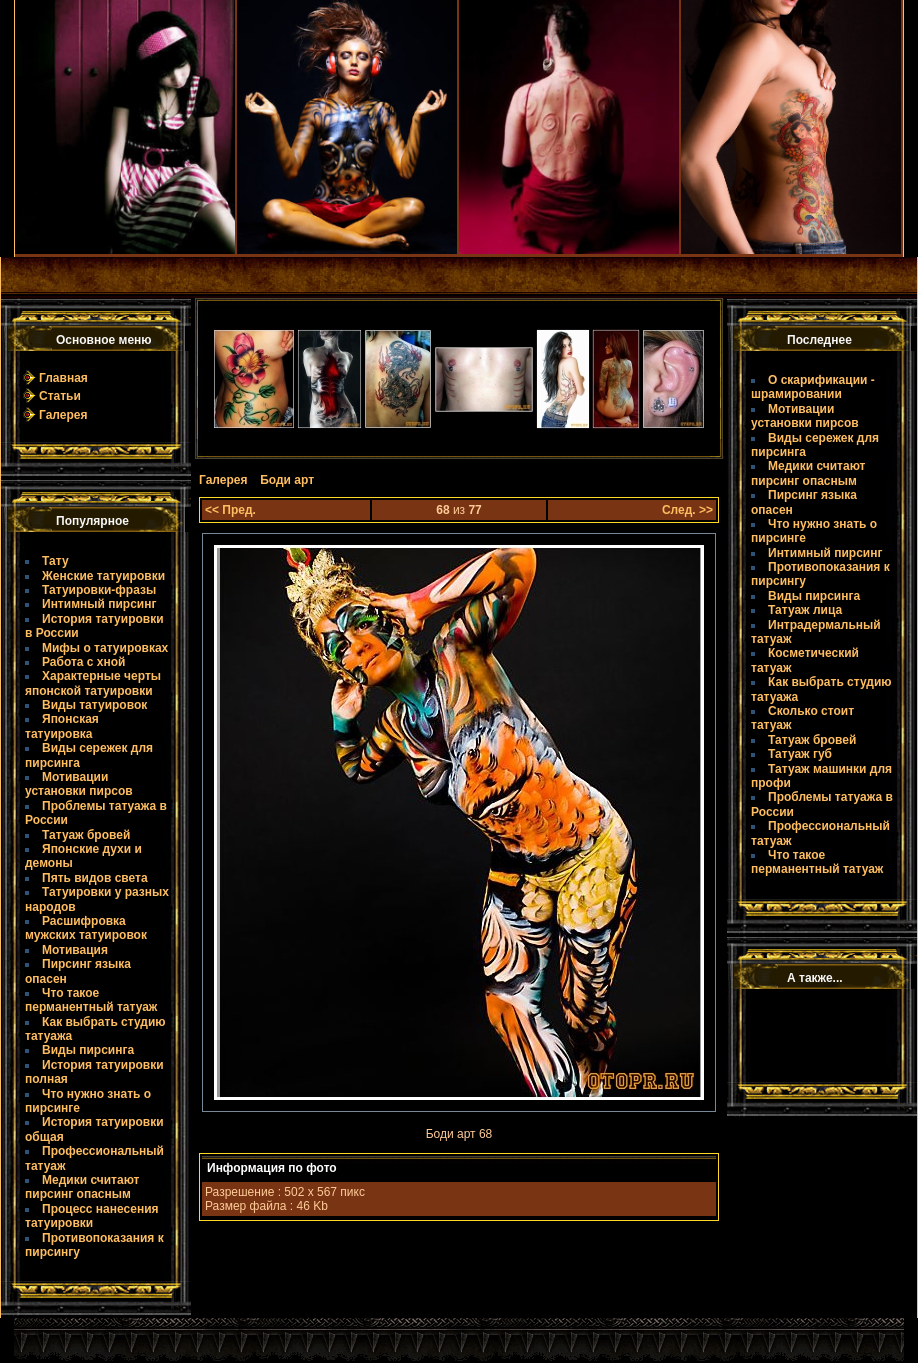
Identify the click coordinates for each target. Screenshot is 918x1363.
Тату (55, 561)
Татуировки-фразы (99, 590)
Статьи (60, 396)
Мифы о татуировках (105, 648)
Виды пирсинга (88, 1050)
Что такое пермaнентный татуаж (91, 1000)
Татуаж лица (805, 610)
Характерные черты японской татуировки (93, 683)
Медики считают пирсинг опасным (82, 1187)
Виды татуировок (94, 705)
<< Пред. (230, 510)
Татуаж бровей (86, 835)
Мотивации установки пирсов (79, 784)
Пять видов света (95, 878)
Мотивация (75, 950)
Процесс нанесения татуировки (92, 1216)
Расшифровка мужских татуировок (86, 928)
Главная (63, 378)
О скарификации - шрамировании (813, 387)
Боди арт (287, 480)
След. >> (687, 510)
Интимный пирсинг (99, 604)
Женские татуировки (103, 576)
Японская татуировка (62, 726)
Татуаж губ (800, 754)
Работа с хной (83, 662)
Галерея (63, 415)
